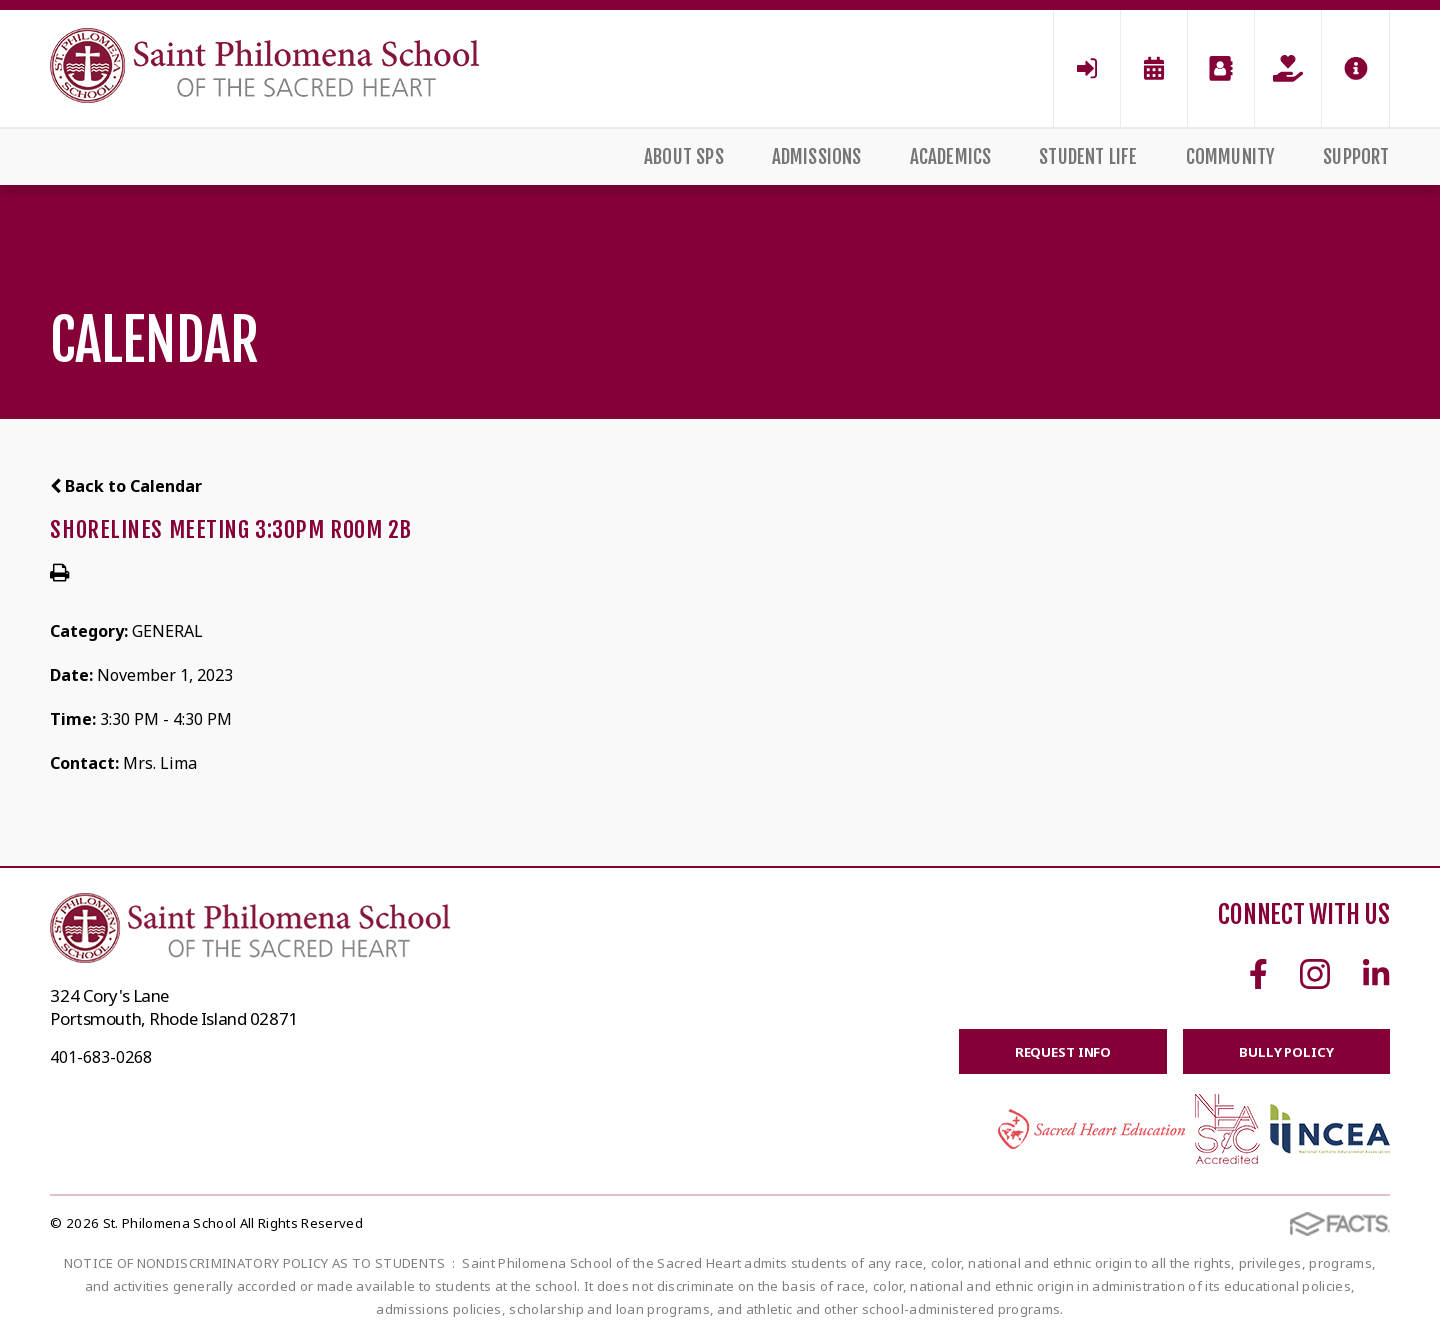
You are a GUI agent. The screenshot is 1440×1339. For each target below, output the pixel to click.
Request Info (1046, 1053)
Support (1356, 157)
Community (1231, 157)
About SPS (684, 157)
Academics (951, 157)
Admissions (817, 157)
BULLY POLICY (1280, 1053)
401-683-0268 (101, 1057)
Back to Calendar (126, 486)
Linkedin (1376, 974)
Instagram (1315, 974)
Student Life (1088, 157)
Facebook (1258, 974)
